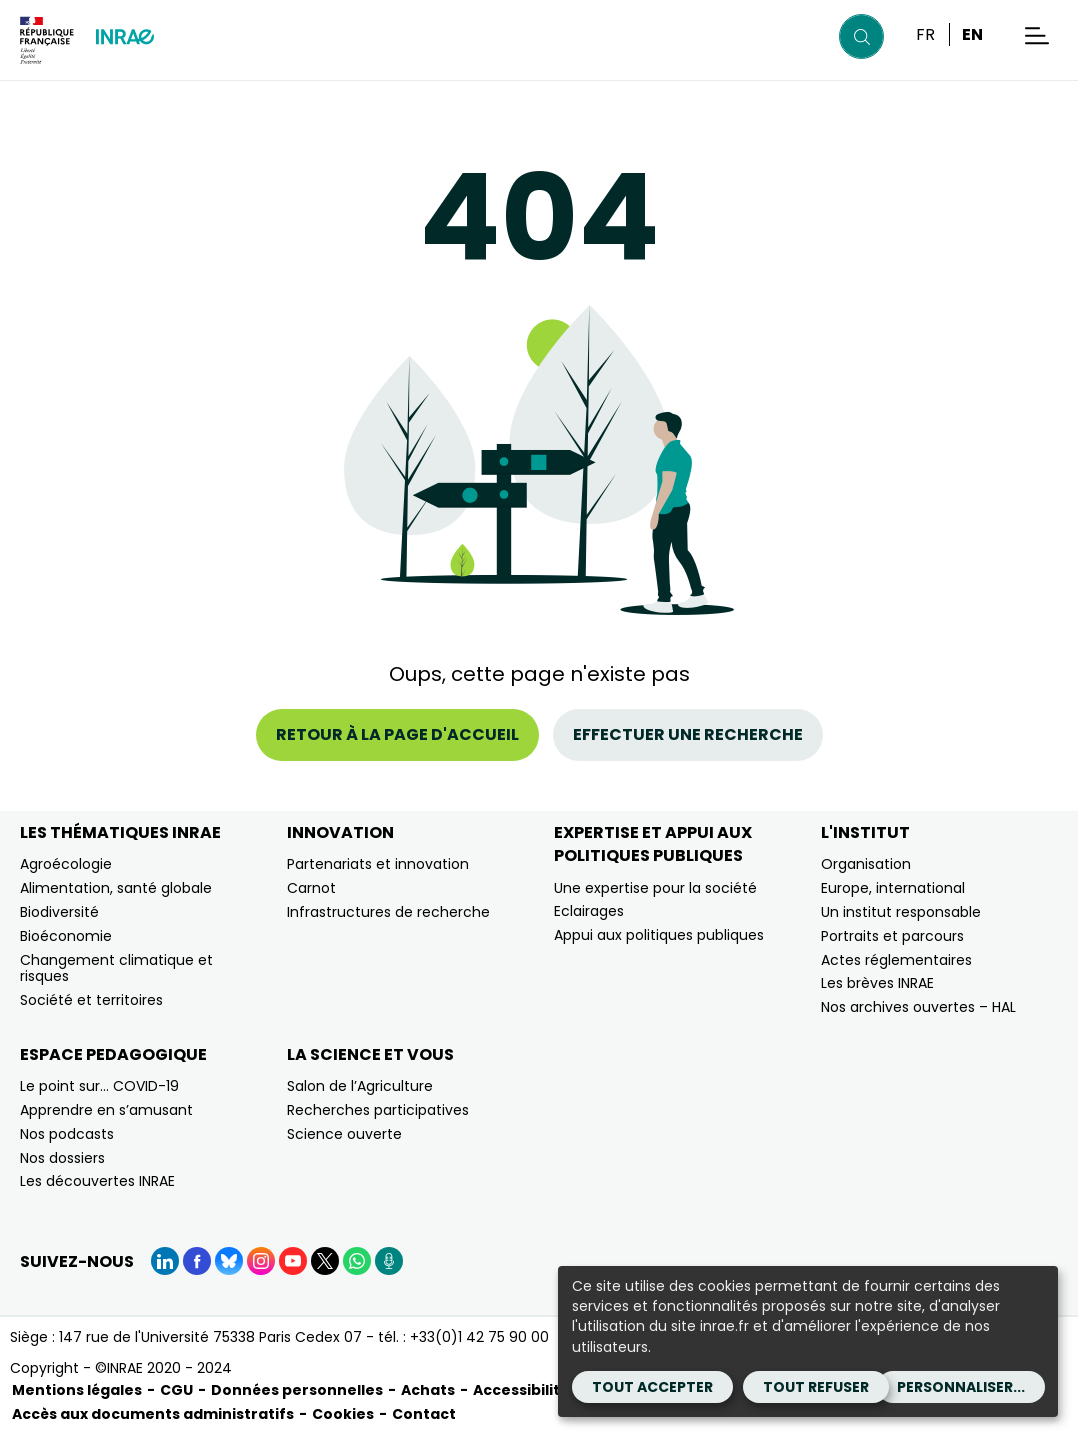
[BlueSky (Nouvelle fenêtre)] (229, 1261)
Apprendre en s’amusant (106, 1110)
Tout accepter (652, 1387)
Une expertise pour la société (655, 888)
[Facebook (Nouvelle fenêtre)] (197, 1261)
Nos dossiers (62, 1158)
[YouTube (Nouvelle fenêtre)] (293, 1261)
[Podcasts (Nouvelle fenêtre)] (389, 1261)
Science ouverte (344, 1134)
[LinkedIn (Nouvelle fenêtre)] (165, 1261)
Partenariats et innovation (378, 864)
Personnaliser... (961, 1387)
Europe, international (893, 888)
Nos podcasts (67, 1134)
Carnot (311, 888)
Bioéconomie (66, 936)
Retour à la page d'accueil (397, 734)
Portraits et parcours (892, 936)
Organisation (866, 864)
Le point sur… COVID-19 (99, 1086)
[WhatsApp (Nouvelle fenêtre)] (357, 1261)
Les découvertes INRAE (97, 1181)
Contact (424, 1414)
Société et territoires (91, 1000)
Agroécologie (66, 864)
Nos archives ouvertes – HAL (918, 1007)
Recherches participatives (378, 1110)
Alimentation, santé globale (116, 888)
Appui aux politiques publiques (659, 935)
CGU (176, 1390)
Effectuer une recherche (688, 734)
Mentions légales (77, 1390)
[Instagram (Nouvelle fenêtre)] (261, 1261)
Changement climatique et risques (116, 968)
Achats (428, 1390)
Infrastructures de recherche (388, 912)
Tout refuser (816, 1387)
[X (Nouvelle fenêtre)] (325, 1261)
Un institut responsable (901, 912)
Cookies (343, 1414)
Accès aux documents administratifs (153, 1414)
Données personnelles (297, 1390)
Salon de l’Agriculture (360, 1086)
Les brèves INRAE (877, 983)
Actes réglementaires (896, 960)
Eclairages (589, 911)
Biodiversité (59, 912)
